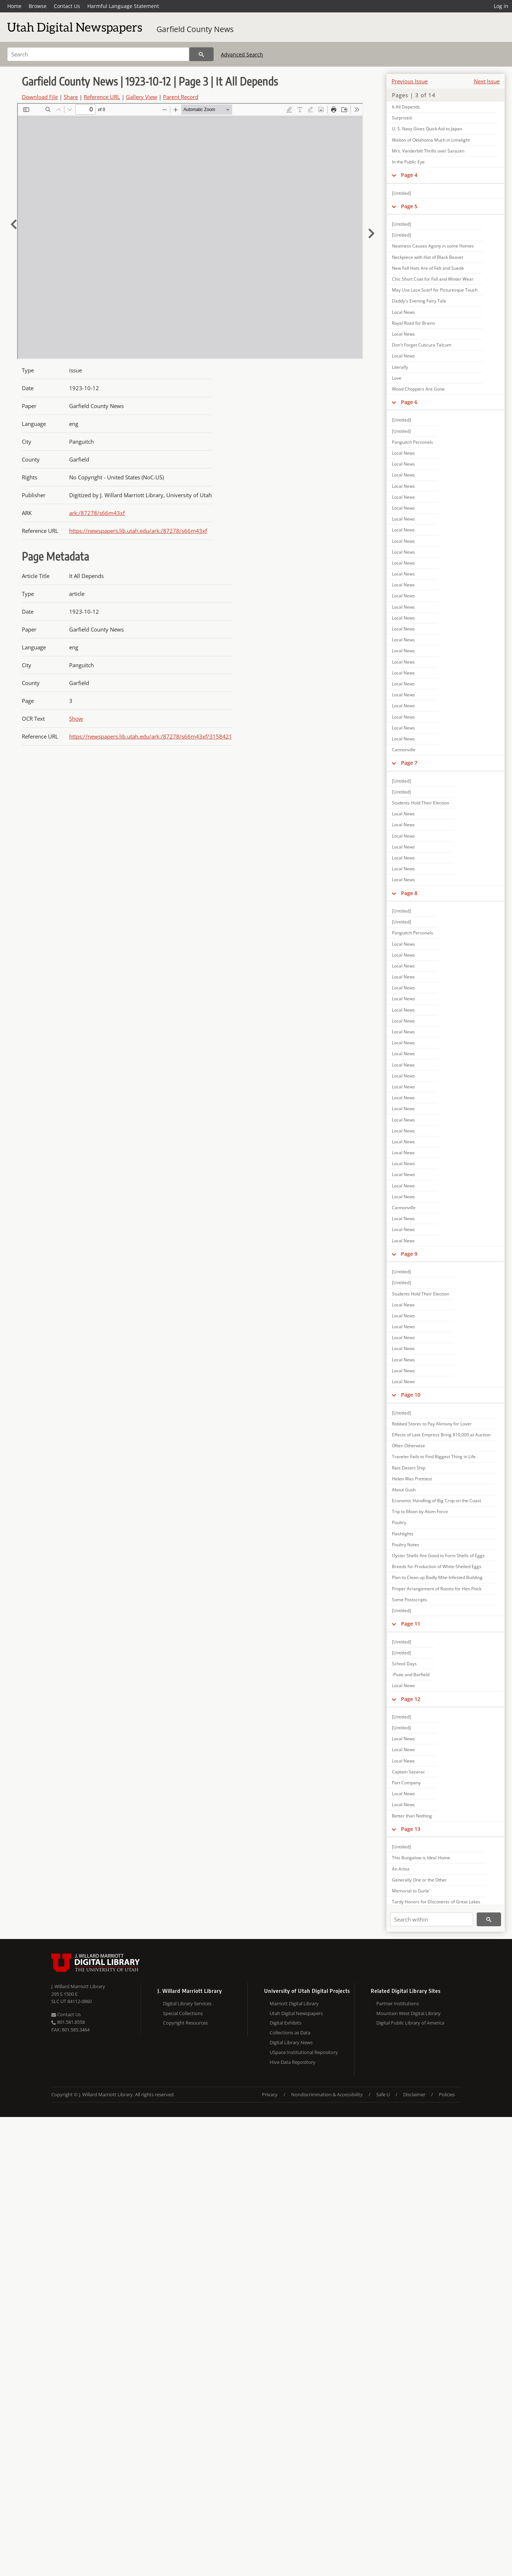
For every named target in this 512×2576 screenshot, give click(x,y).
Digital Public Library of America (410, 2022)
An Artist (400, 1869)
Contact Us (67, 6)
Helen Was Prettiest (412, 1479)
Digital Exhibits (285, 2022)
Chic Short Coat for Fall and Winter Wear (432, 279)
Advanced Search (242, 54)
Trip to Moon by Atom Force (420, 1511)
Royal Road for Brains (413, 323)
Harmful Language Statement (123, 6)
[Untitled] (401, 193)
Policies (447, 2094)
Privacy (270, 2094)
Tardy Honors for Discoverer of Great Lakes (436, 1902)
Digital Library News (291, 2042)
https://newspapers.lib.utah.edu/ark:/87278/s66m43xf (138, 530)
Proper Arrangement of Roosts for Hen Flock (436, 1589)
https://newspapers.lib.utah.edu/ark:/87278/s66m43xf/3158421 (150, 736)
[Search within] (431, 1919)
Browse (38, 6)
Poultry (399, 1522)
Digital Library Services (187, 2003)
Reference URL (102, 96)
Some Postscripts (409, 1599)
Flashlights (402, 1534)
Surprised (402, 118)
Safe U (383, 2094)
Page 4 (409, 174)
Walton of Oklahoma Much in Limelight (431, 140)
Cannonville (404, 750)
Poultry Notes (405, 1545)
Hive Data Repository (292, 2062)
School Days (404, 1664)
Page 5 (409, 206)
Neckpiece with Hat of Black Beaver (428, 257)
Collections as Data (290, 2032)
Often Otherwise (408, 1446)
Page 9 (409, 1253)
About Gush (404, 1490)
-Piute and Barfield (410, 1674)
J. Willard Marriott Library (78, 1986)
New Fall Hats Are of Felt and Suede (428, 268)
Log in (501, 6)
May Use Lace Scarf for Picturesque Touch (434, 290)
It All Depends (406, 107)
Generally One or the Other (419, 1880)
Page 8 (409, 893)
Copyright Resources (185, 2022)
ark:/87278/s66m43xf (97, 513)
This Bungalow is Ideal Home (421, 1858)
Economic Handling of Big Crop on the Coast (436, 1500)
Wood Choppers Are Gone (418, 389)
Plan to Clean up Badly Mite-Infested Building (437, 1577)
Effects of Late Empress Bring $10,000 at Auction (441, 1435)
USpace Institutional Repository (304, 2052)
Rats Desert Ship (408, 1468)
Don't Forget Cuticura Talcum (421, 345)
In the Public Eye (408, 162)
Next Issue (487, 81)
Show (76, 718)
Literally (400, 367)
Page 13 (410, 1828)
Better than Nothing (412, 1816)
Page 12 (410, 1698)
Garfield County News (195, 29)
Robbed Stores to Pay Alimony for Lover (432, 1424)
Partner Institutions (397, 2003)
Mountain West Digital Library (408, 2013)
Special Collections (183, 2013)
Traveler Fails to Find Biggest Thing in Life (434, 1456)
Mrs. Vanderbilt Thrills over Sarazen (428, 151)
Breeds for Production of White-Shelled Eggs (436, 1566)
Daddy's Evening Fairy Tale (419, 301)
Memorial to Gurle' (411, 1891)
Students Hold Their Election (420, 803)
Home (14, 6)
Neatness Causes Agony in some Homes (433, 246)
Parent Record (180, 96)
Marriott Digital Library (294, 2003)
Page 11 (410, 1623)
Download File (40, 96)
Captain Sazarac (408, 1772)
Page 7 (409, 762)
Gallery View (141, 96)
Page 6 (409, 402)
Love (396, 378)
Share (71, 96)
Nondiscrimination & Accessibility (327, 2094)
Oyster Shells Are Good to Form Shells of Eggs (438, 1555)
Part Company (406, 1783)
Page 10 (410, 1394)
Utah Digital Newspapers (296, 2013)
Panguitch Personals (412, 442)
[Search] (98, 54)
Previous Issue (410, 81)
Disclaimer (414, 2094)
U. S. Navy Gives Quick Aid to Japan (427, 129)
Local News (403, 312)
